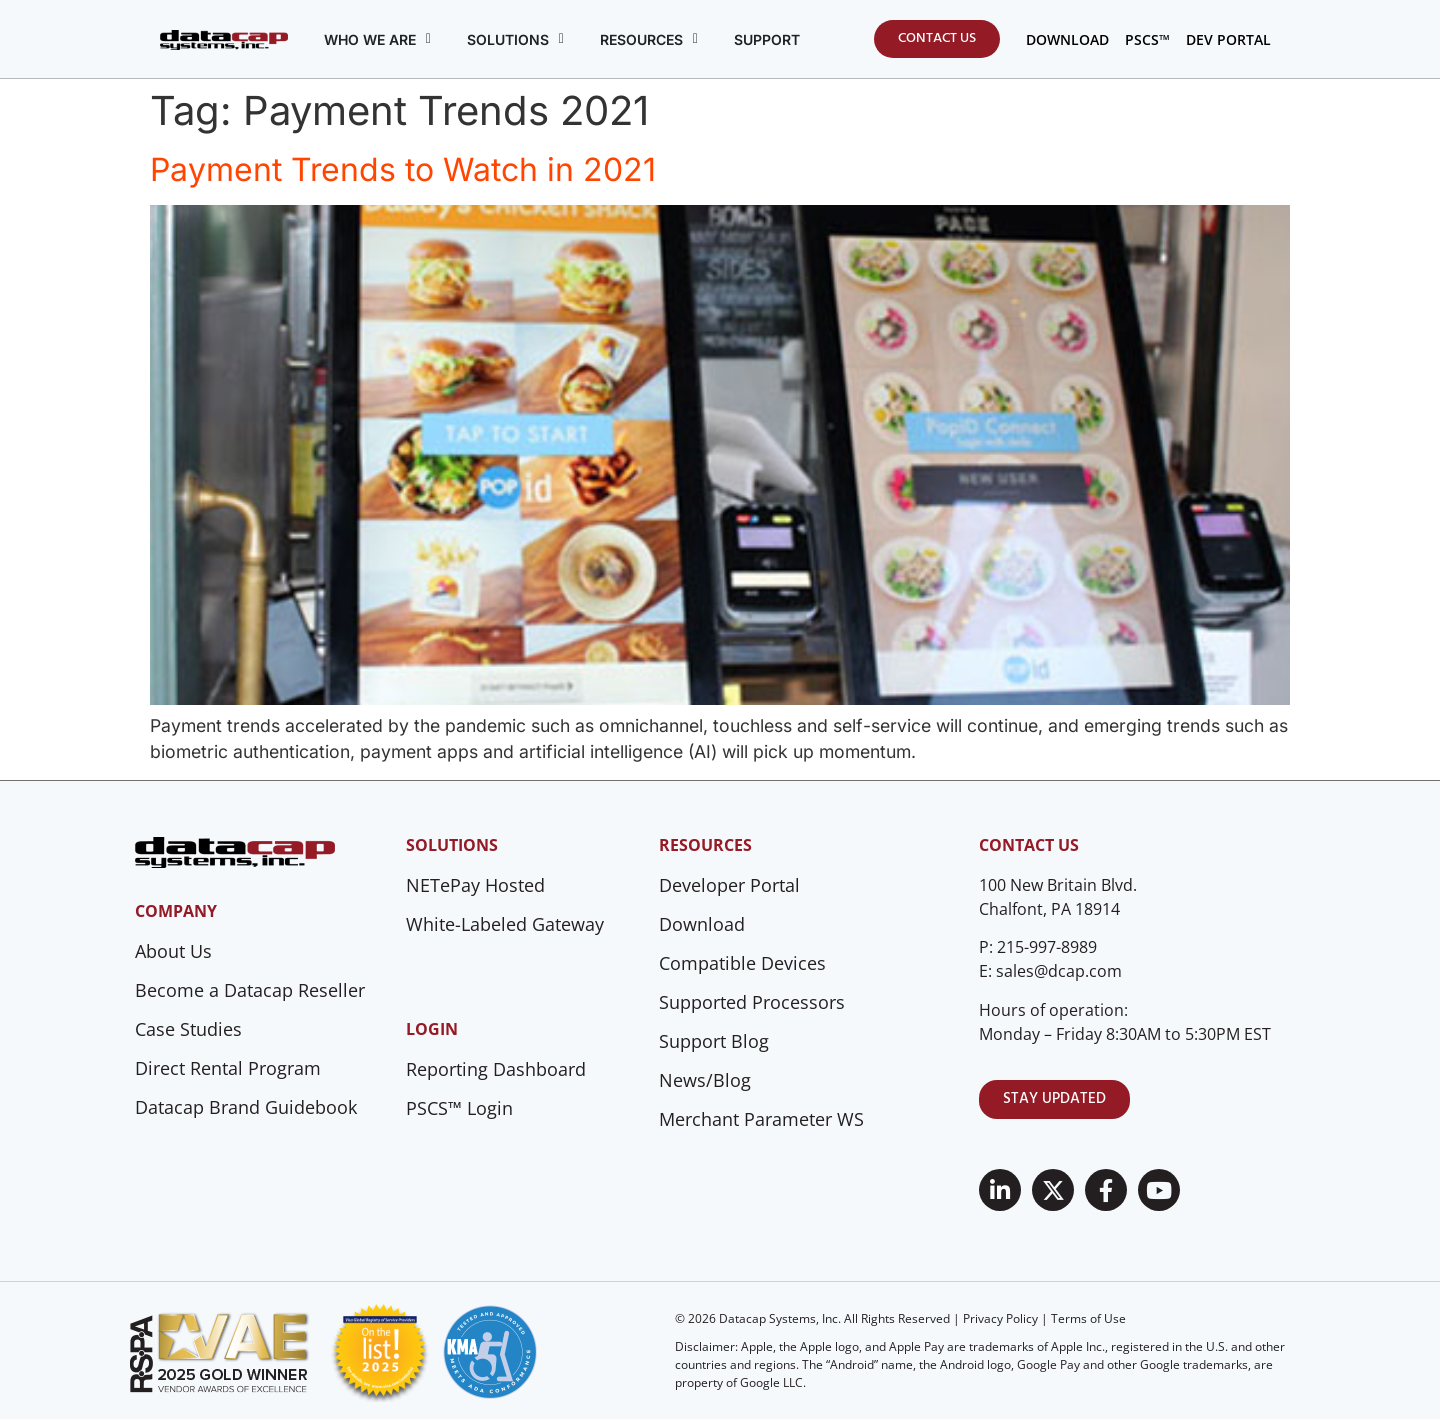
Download (702, 924)
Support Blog (714, 1041)
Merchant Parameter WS (761, 1119)
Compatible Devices (742, 963)
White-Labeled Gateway (505, 924)
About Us (173, 951)
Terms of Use (1088, 1318)
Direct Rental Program (228, 1068)
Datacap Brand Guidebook (246, 1107)
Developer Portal (729, 885)
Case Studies (188, 1029)
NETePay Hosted (475, 885)
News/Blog (705, 1080)
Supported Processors (752, 1002)
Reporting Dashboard (496, 1069)
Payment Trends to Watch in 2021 (403, 169)
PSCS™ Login (459, 1108)
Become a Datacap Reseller (250, 990)
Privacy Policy (1000, 1318)
